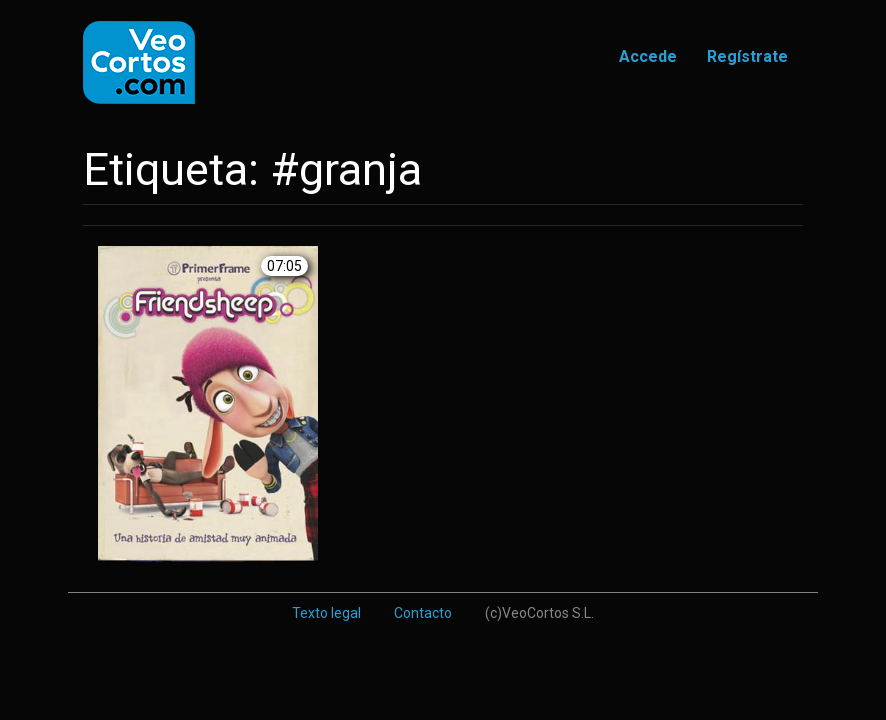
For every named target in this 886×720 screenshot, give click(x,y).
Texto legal (326, 613)
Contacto (423, 613)
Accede (648, 56)
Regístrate (747, 56)
